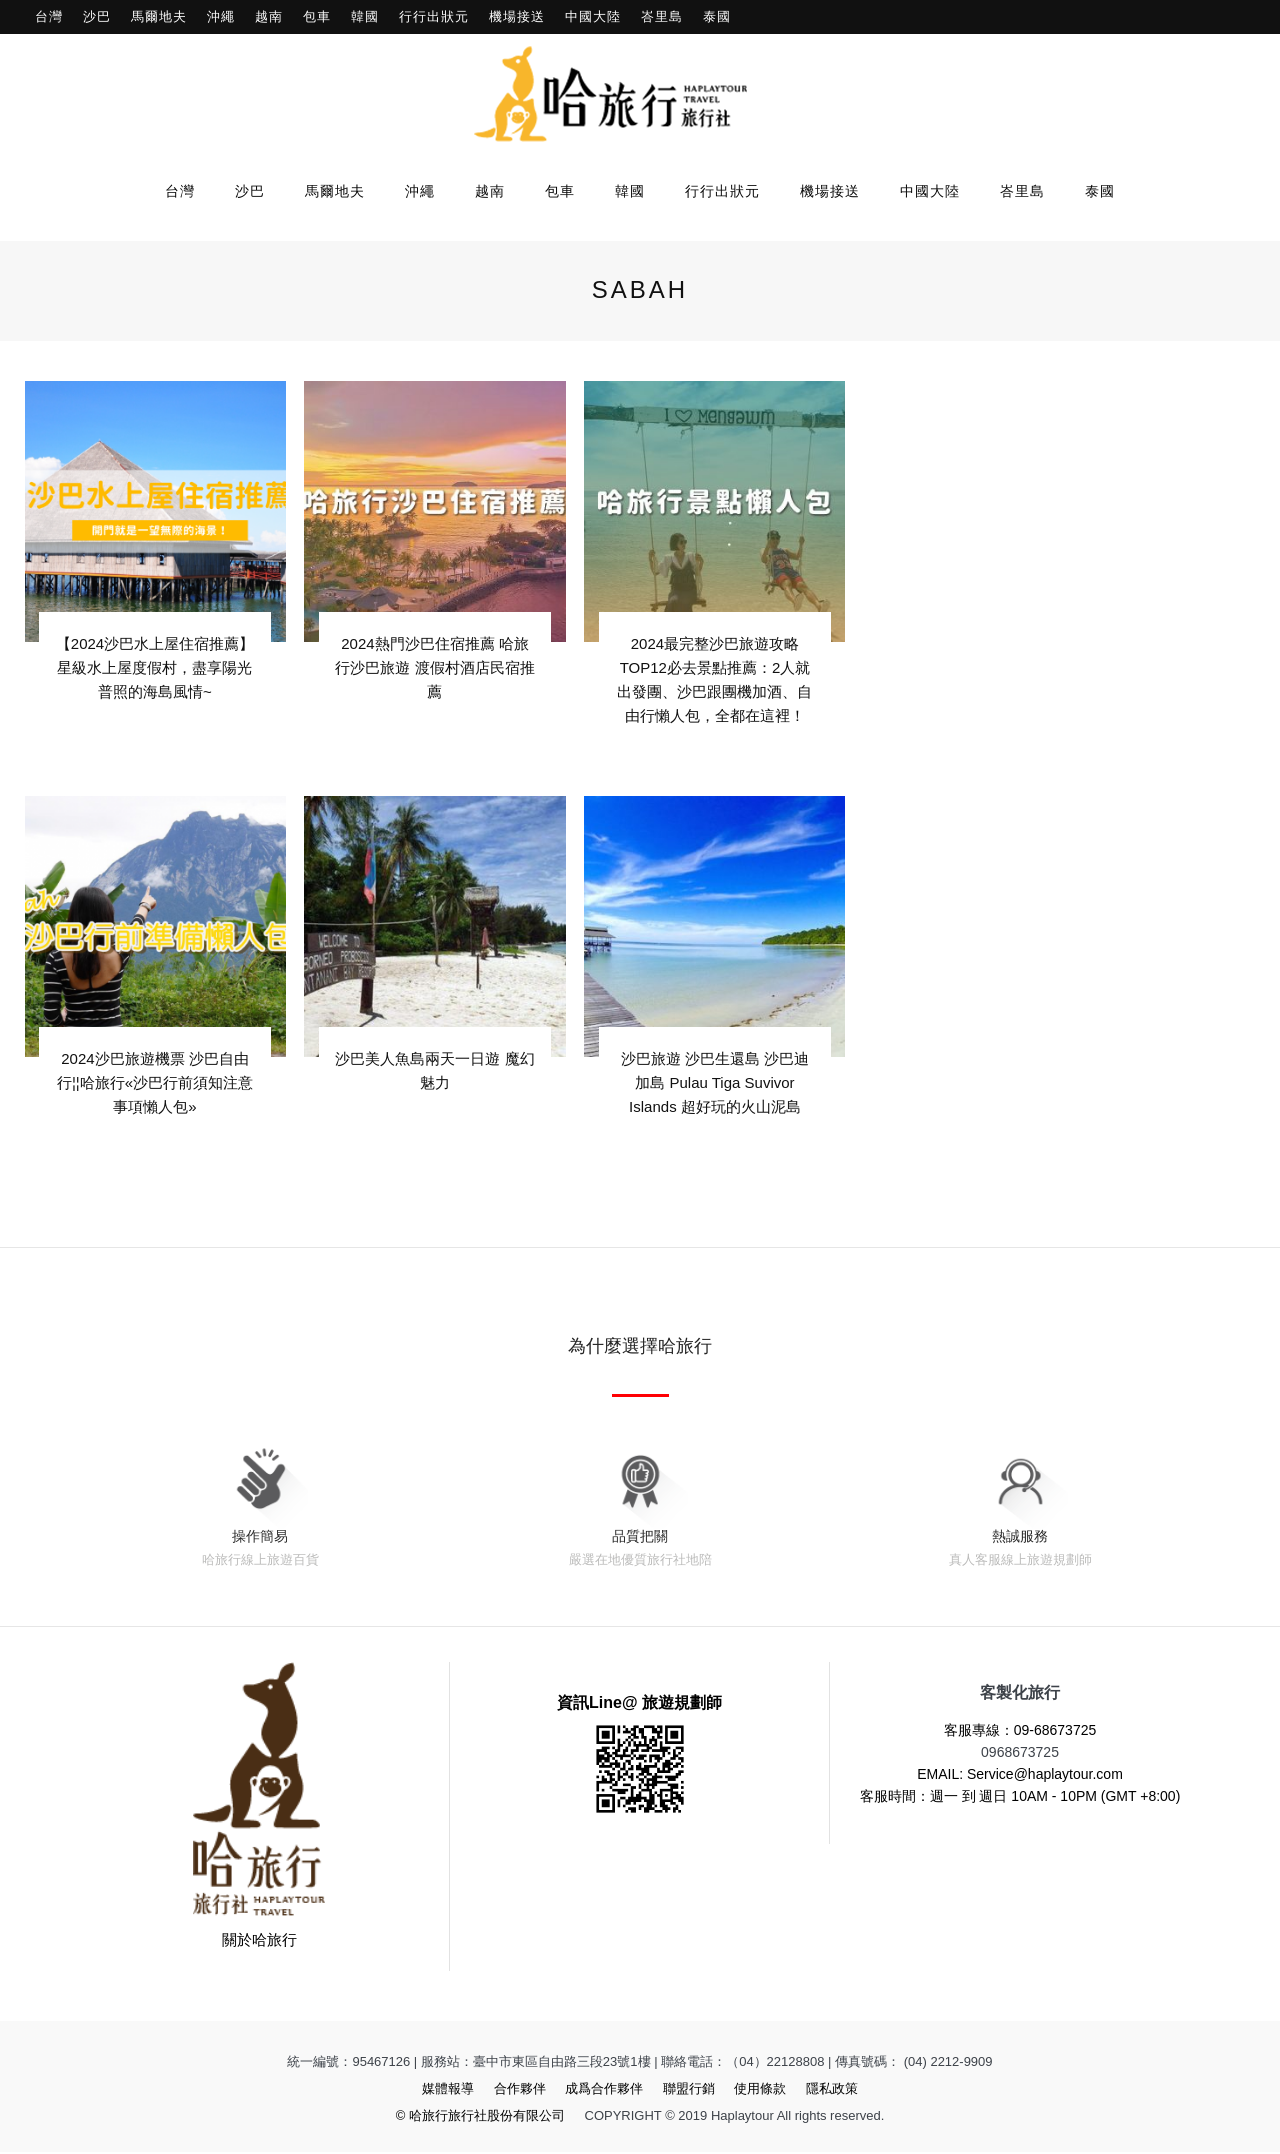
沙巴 (97, 16)
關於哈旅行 (259, 1941)
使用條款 (760, 2090)
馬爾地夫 (159, 16)
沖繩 (221, 16)
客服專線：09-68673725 (1020, 1732)
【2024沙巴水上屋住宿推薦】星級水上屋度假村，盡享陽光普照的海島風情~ (155, 666)
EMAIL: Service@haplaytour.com (1020, 1776)
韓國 (365, 16)
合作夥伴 (520, 2090)
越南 (269, 16)
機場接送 (517, 16)
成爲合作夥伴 (604, 2090)
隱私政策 (832, 2090)
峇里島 (662, 16)
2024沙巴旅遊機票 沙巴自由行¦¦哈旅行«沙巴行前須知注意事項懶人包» (155, 1082)
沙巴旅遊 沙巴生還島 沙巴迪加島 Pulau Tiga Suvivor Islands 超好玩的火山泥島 (715, 1082)
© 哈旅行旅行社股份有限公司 (480, 2117)
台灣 (49, 16)
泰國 (717, 16)
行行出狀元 (434, 16)
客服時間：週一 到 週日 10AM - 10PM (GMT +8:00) (1020, 1798)
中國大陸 (593, 16)
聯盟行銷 (689, 2090)
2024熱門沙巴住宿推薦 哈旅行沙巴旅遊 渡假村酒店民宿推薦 (434, 666)
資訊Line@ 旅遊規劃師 (639, 1704)
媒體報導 (448, 2090)
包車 (317, 16)
